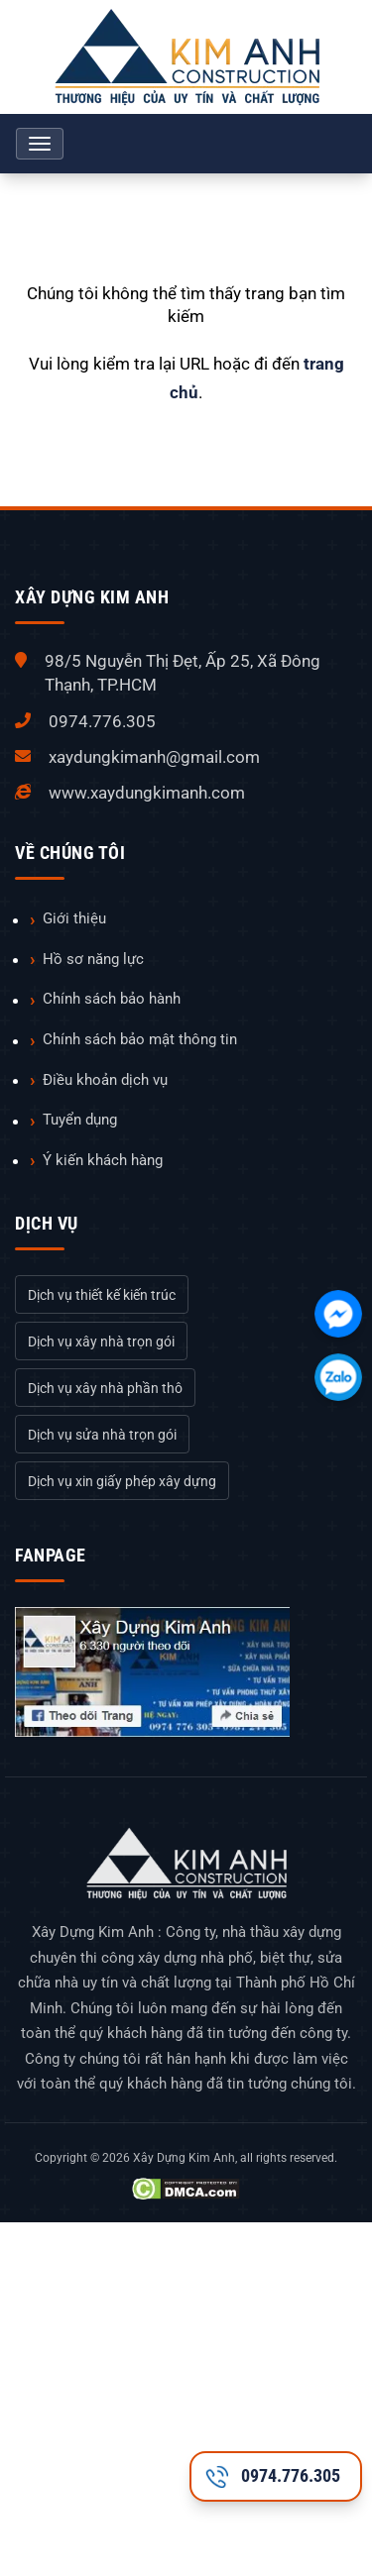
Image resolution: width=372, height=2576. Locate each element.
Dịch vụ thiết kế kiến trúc (102, 1295)
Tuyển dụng (80, 1119)
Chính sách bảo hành (112, 999)
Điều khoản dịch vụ (105, 1080)
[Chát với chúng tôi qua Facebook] (338, 1314)
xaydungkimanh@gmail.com (154, 757)
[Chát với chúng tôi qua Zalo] (338, 1377)
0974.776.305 (102, 721)
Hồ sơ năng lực (93, 959)
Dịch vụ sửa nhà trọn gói (102, 1435)
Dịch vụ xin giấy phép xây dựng (122, 1481)
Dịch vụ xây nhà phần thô (105, 1388)
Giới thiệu (74, 918)
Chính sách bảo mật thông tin (140, 1039)
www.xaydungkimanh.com (147, 793)
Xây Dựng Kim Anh (184, 2158)
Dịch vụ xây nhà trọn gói (101, 1341)
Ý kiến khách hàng (103, 1160)
